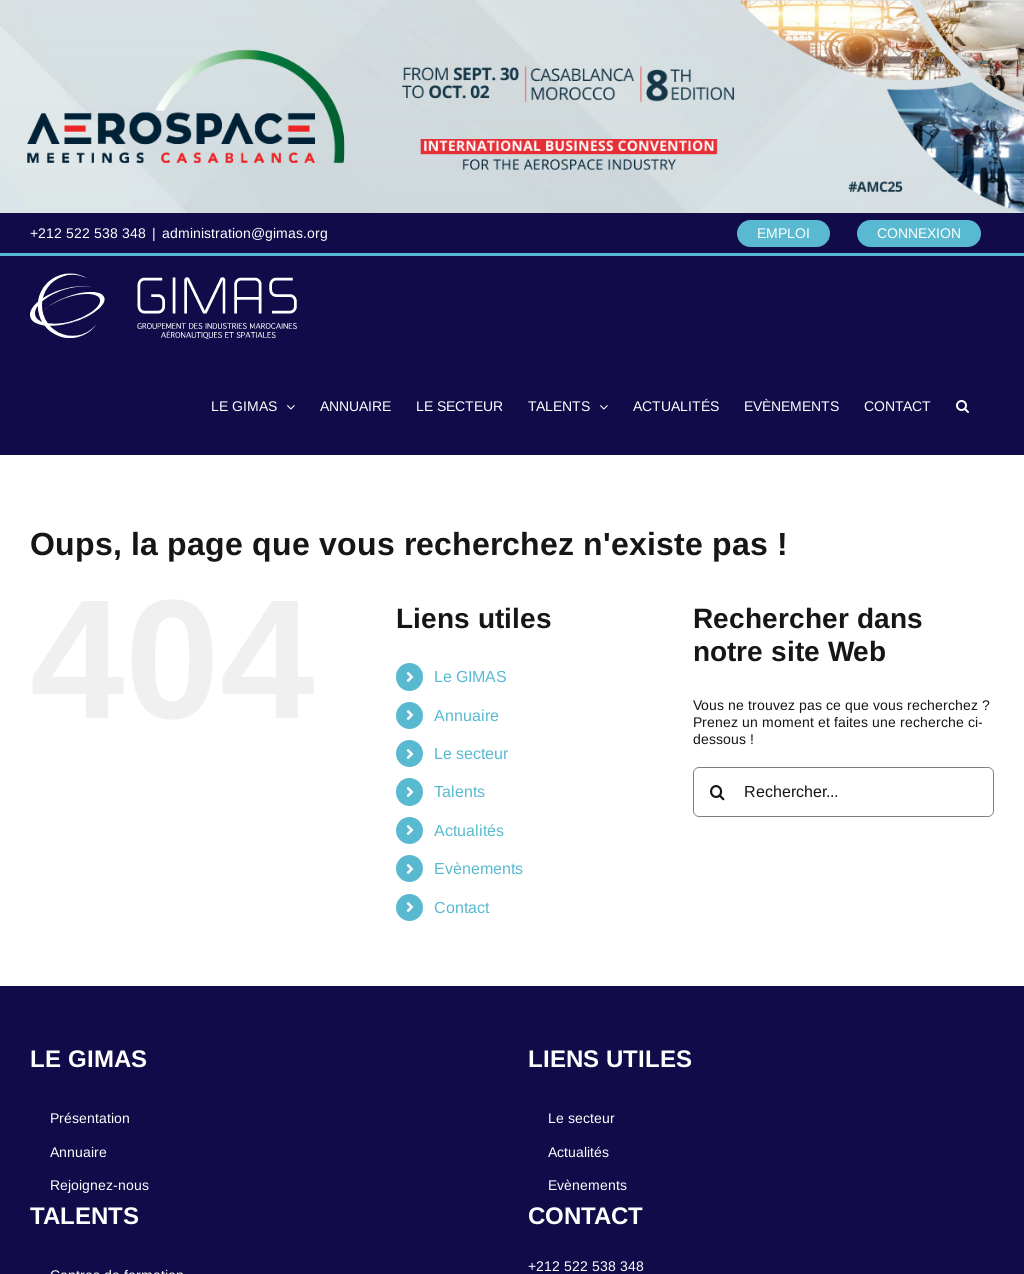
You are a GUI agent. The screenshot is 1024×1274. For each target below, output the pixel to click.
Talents (459, 791)
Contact (461, 907)
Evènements (478, 868)
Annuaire (466, 715)
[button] (962, 404)
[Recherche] (718, 792)
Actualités (469, 830)
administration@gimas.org (245, 233)
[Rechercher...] (843, 792)
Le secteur (471, 753)
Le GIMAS (470, 676)
